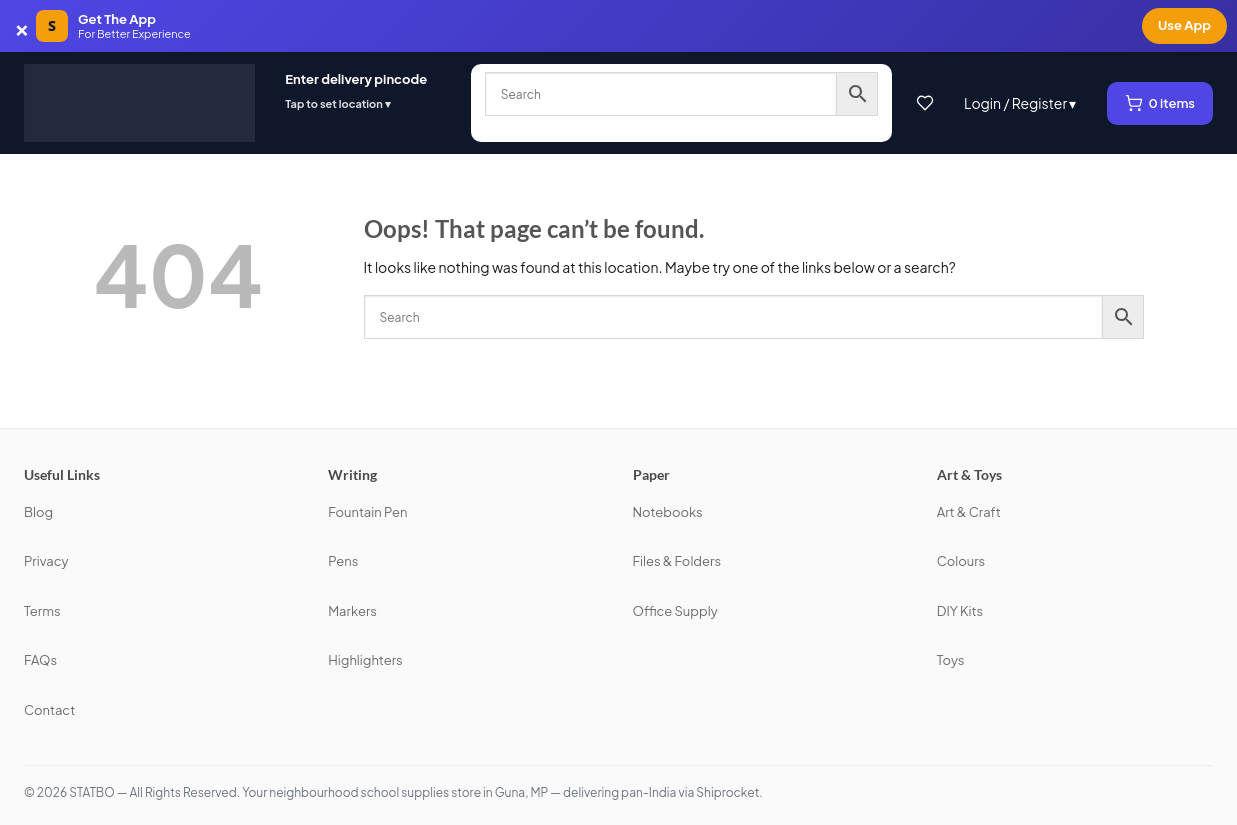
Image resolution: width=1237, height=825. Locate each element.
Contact (49, 710)
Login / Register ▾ (1020, 103)
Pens (343, 561)
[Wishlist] (925, 103)
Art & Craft (969, 512)
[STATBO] (139, 103)
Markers (352, 611)
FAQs (40, 660)
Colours (961, 561)
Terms (42, 611)
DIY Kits (960, 611)
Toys (951, 660)
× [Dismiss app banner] (22, 26)
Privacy (46, 561)
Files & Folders (677, 561)
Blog (38, 512)
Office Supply (675, 611)
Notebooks (668, 512)
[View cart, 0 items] (1160, 103)
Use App (1184, 25)
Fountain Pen (367, 512)
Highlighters (365, 660)
